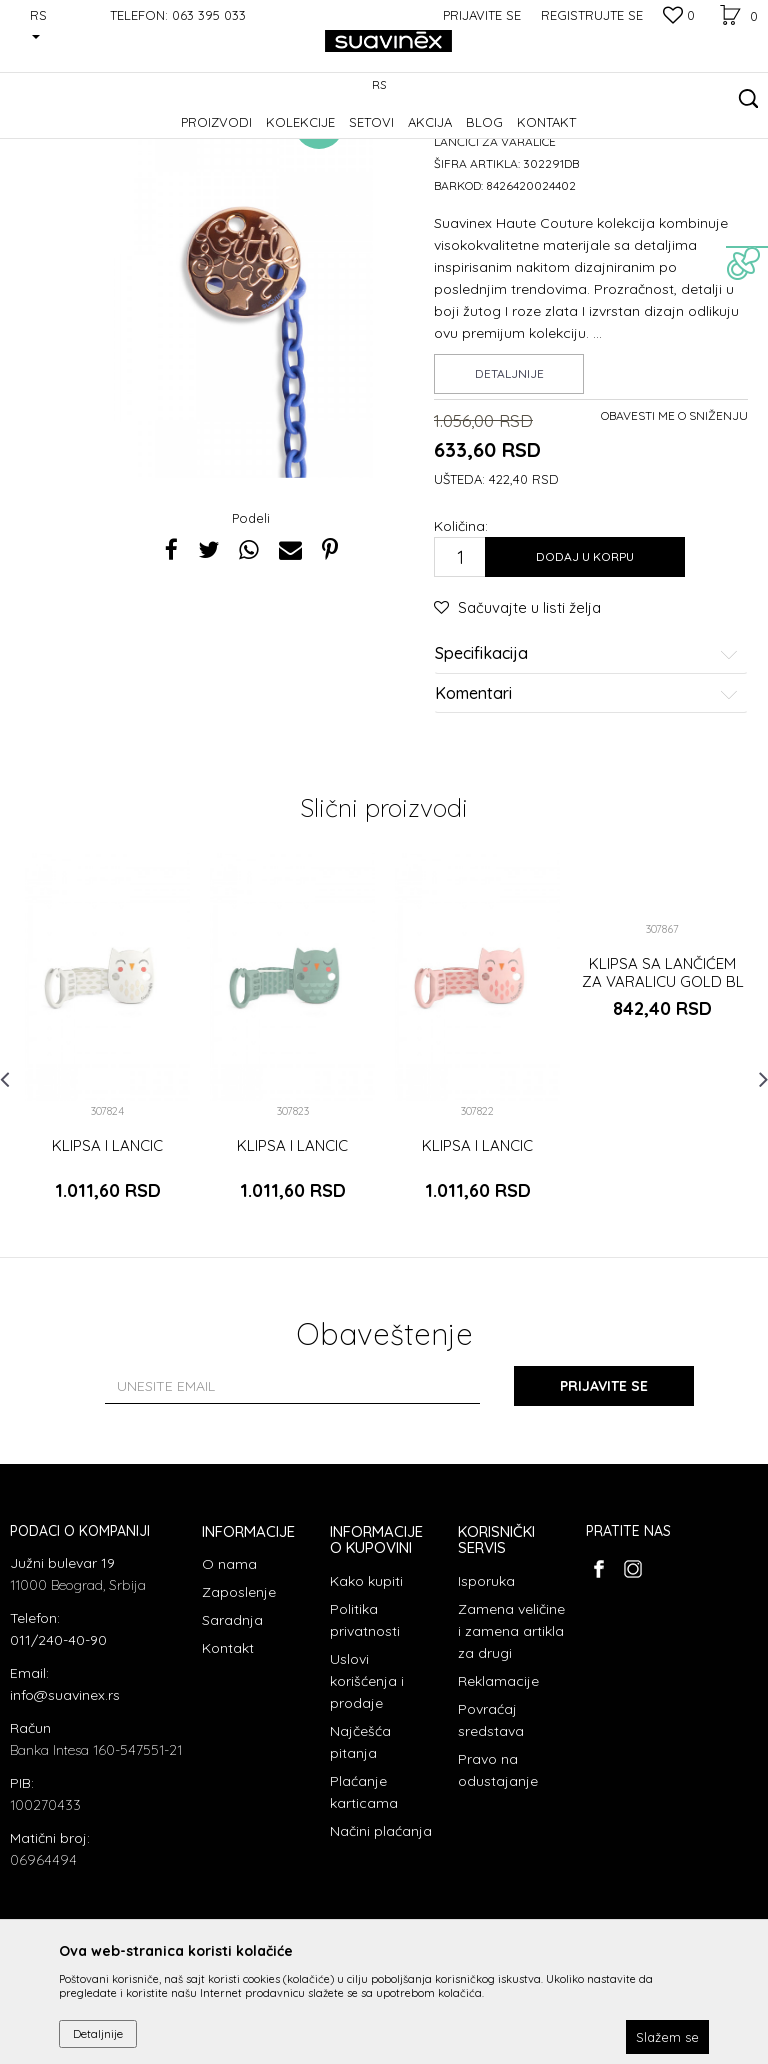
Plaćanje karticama (364, 1915)
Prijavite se (604, 1509)
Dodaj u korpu (585, 679)
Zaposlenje (239, 1715)
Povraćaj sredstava (491, 1843)
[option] (107, 1177)
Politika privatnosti (365, 1743)
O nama (229, 1687)
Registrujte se (592, 15)
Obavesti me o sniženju (674, 538)
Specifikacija (587, 777)
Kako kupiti (366, 1704)
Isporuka (486, 1704)
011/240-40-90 (58, 1763)
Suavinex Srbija (52, 135)
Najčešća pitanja (360, 1865)
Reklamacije (498, 1804)
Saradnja (232, 1743)
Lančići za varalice (340, 135)
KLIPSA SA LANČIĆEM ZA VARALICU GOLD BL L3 (663, 1105)
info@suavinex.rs (65, 1818)
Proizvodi (134, 135)
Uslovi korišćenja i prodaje (367, 1804)
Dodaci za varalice (224, 135)
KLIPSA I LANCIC (107, 1269)
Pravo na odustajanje (498, 1893)
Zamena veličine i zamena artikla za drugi (511, 1754)
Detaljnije (509, 496)
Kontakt (228, 1771)
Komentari (587, 817)
